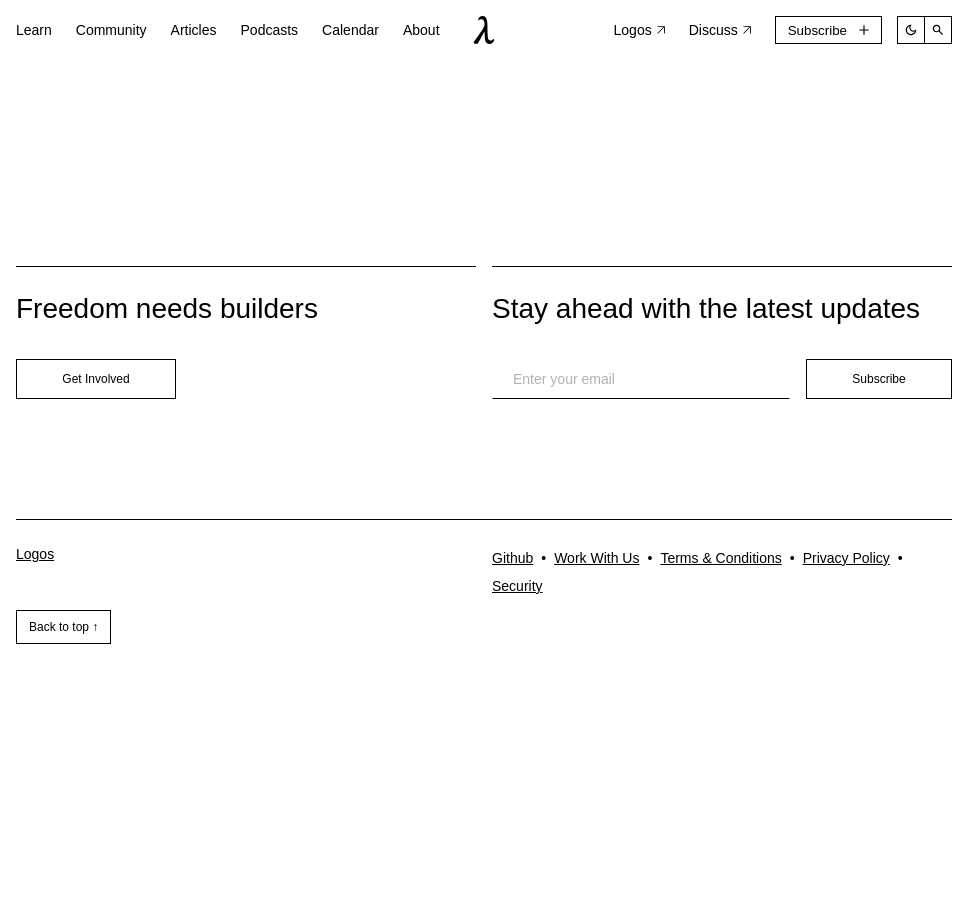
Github (512, 558)
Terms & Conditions (720, 558)
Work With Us (596, 558)
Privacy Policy (846, 558)
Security (517, 586)
